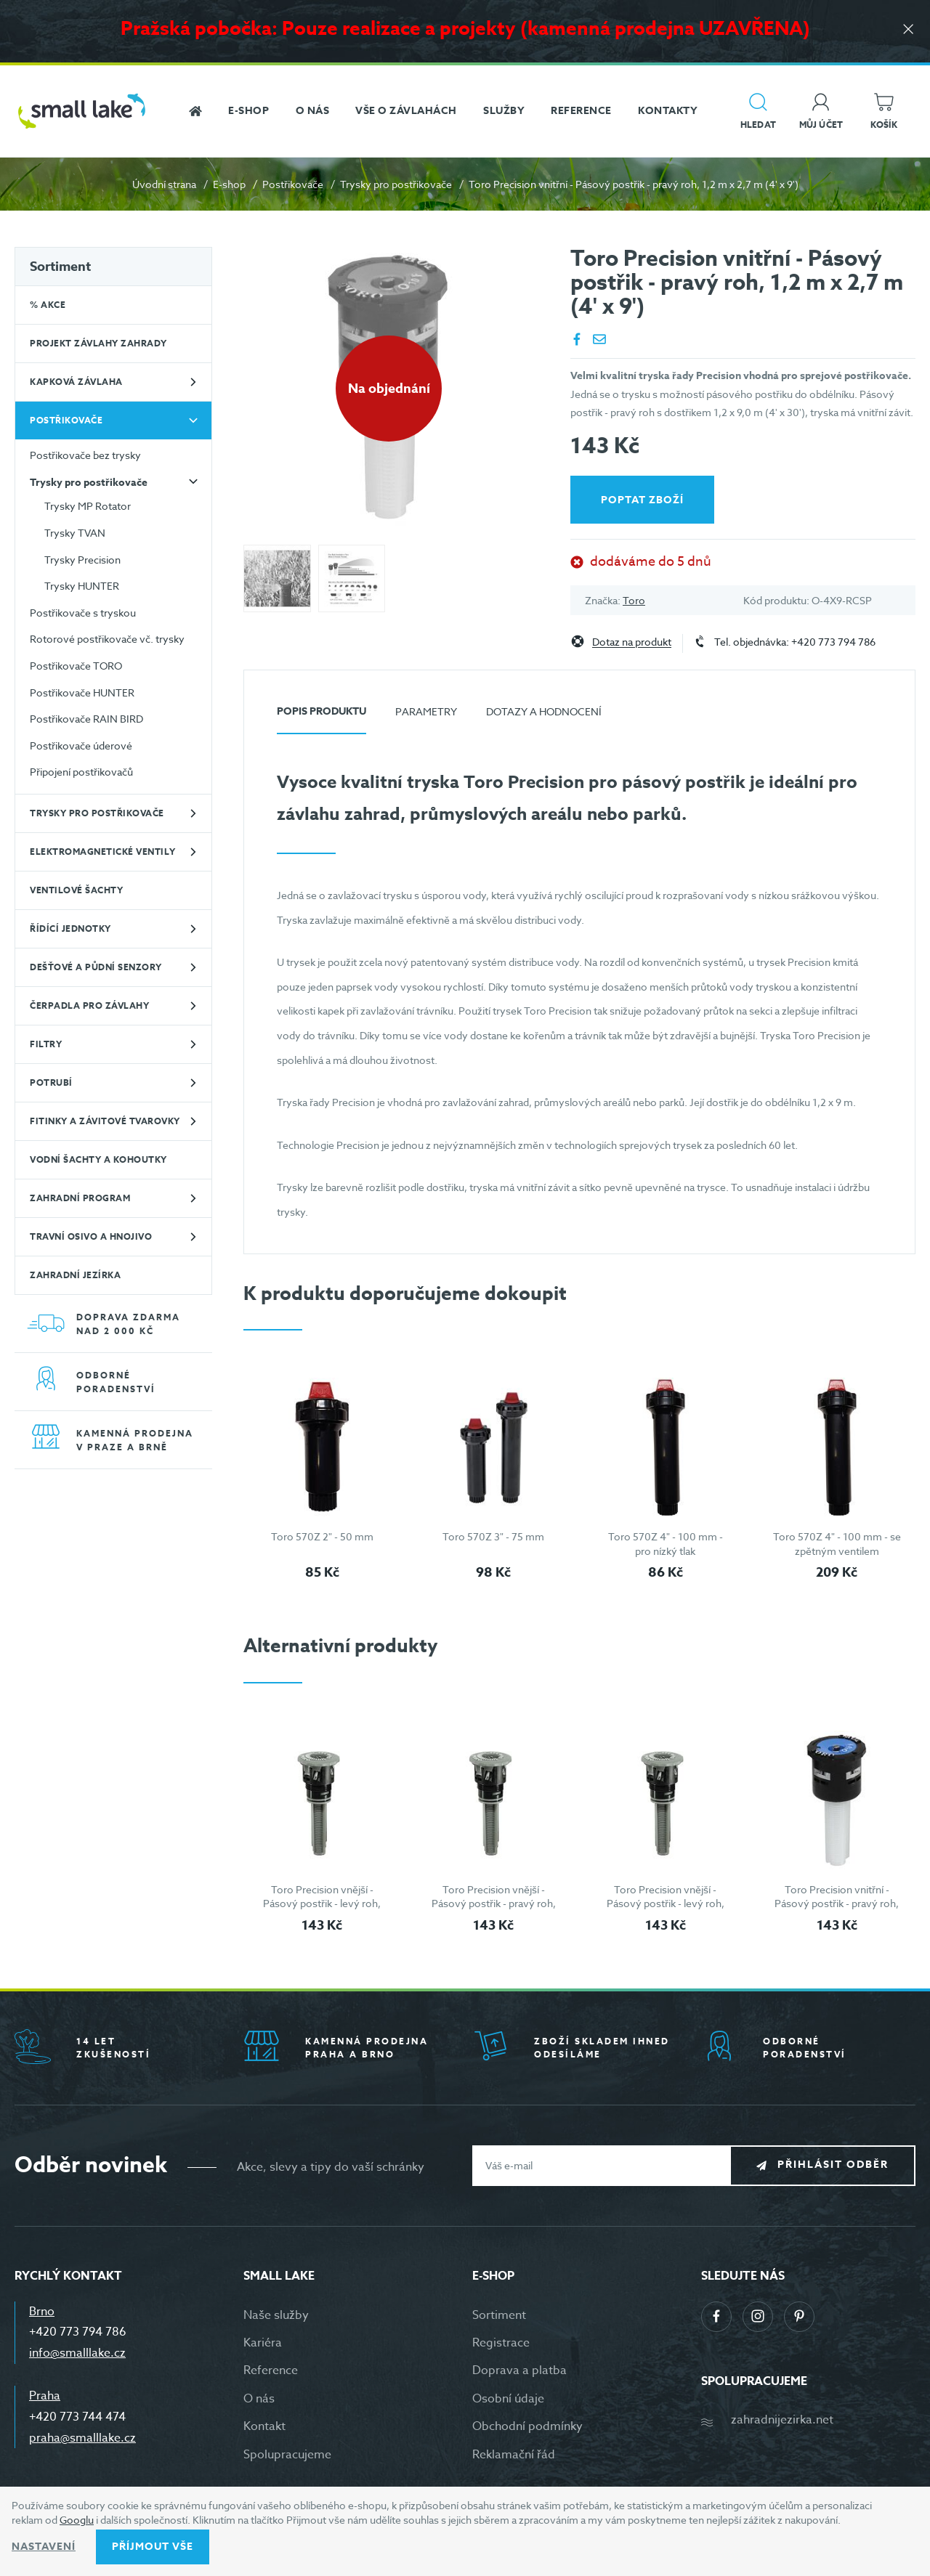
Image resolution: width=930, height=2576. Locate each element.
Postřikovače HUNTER (82, 692)
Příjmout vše (152, 2546)
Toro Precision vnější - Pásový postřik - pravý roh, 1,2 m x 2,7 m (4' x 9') (494, 1903)
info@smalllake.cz (77, 2353)
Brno (41, 2311)
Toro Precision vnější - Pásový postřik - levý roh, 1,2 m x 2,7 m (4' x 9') (322, 1903)
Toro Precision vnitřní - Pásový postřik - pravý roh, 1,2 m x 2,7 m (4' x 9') (837, 1903)
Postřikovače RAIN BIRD (86, 719)
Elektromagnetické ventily (103, 851)
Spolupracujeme (287, 2454)
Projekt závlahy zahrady (98, 343)
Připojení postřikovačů (81, 772)
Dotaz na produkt (631, 642)
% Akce (47, 304)
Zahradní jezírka (75, 1275)
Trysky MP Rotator (87, 506)
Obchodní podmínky (527, 2426)
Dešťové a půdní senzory (96, 967)
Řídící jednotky (70, 928)
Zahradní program (80, 1198)
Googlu (77, 2520)
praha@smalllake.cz (82, 2438)
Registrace (501, 2343)
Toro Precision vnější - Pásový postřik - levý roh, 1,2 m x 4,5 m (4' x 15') (665, 1903)
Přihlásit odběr (833, 2164)
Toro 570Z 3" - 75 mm (493, 1536)
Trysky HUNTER (81, 586)
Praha (44, 2396)
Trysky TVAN (74, 533)
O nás (259, 2399)
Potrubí (51, 1082)
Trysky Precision (82, 559)
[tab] (321, 717)
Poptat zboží (642, 500)
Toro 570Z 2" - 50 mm (322, 1536)
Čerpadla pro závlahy (89, 1005)
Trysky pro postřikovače (396, 184)
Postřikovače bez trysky (85, 455)
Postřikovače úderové (81, 745)
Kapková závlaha (76, 381)
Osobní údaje (508, 2399)
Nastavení (44, 2546)
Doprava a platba (519, 2370)
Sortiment (60, 266)
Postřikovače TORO (76, 666)
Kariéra (262, 2343)
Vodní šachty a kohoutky (98, 1159)
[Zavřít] (908, 30)
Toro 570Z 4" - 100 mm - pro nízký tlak (665, 1543)
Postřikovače (292, 184)
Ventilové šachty (76, 890)
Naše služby (276, 2315)
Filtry (46, 1044)
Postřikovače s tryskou (83, 612)
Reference (270, 2370)
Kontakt (264, 2426)
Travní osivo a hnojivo (91, 1236)
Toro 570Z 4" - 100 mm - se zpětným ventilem (837, 1543)
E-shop (229, 184)
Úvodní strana (164, 184)
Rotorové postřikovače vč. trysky (107, 639)
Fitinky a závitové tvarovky (105, 1121)
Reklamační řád (513, 2454)
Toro (634, 600)
